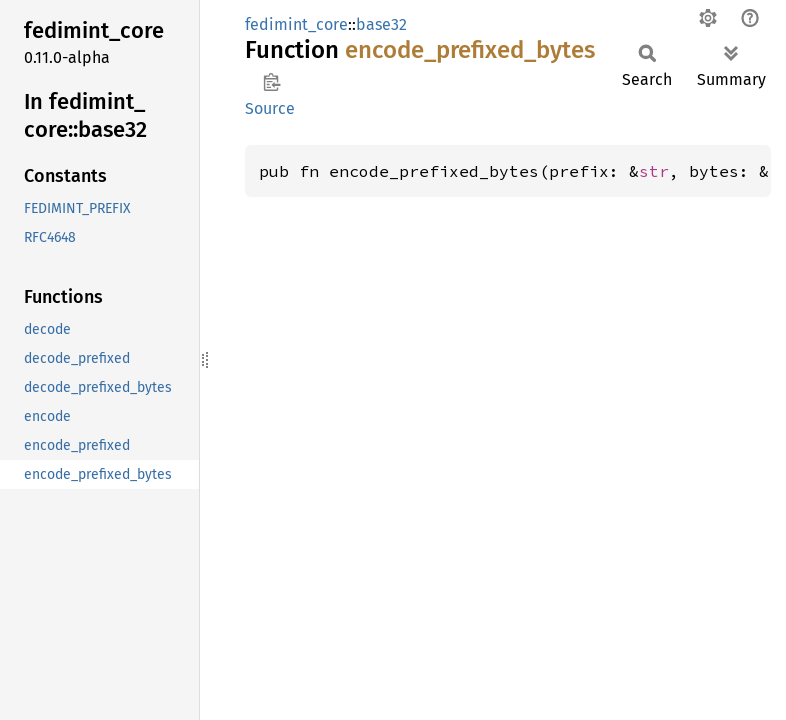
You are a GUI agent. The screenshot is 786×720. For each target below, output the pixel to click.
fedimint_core (296, 24)
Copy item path (271, 82)
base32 (381, 24)
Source (270, 108)
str (654, 171)
